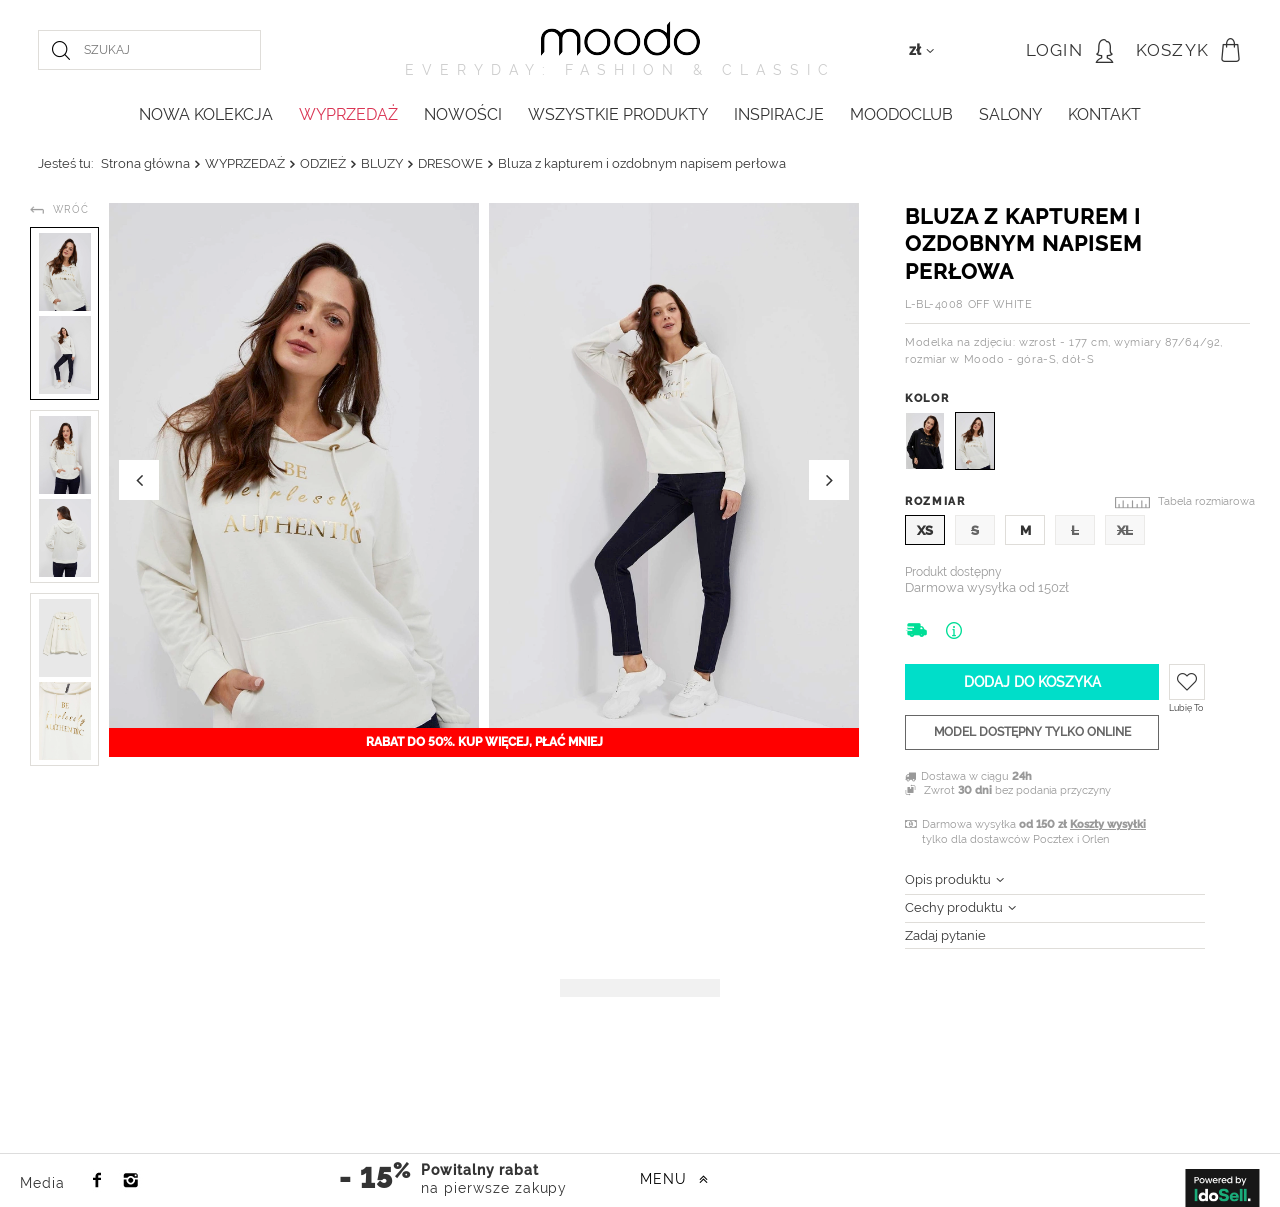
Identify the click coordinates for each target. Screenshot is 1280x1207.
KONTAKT (1104, 114)
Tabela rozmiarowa (1206, 501)
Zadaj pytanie (945, 935)
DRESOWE (450, 163)
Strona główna (145, 163)
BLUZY (382, 163)
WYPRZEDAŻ (348, 114)
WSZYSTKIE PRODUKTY (618, 114)
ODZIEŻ (323, 163)
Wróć (71, 209)
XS (925, 530)
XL (1125, 530)
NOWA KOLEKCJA (206, 114)
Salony (1010, 114)
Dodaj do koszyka (1032, 682)
